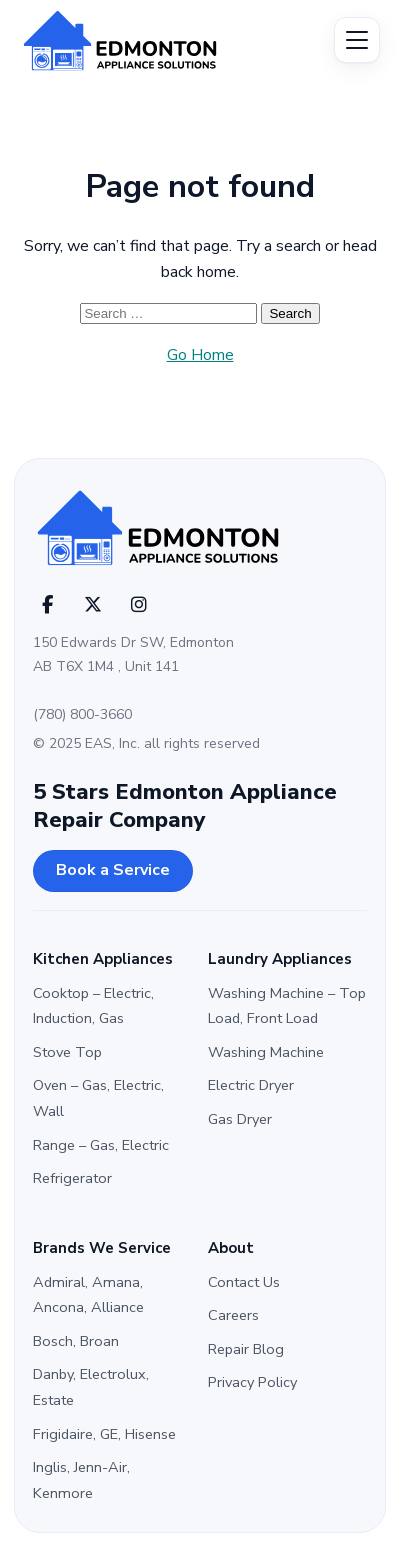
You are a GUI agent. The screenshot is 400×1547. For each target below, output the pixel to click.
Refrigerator (72, 1178)
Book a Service (113, 870)
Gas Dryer (240, 1119)
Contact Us (244, 1282)
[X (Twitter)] (93, 605)
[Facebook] (47, 605)
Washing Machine (266, 1052)
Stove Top (67, 1052)
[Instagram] (139, 605)
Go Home (200, 355)
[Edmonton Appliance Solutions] (145, 40)
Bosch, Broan (76, 1341)
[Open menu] (357, 40)
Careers (233, 1315)
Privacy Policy (252, 1382)
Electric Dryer (251, 1085)
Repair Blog (246, 1349)
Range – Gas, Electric (101, 1145)
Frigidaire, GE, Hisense (104, 1434)
